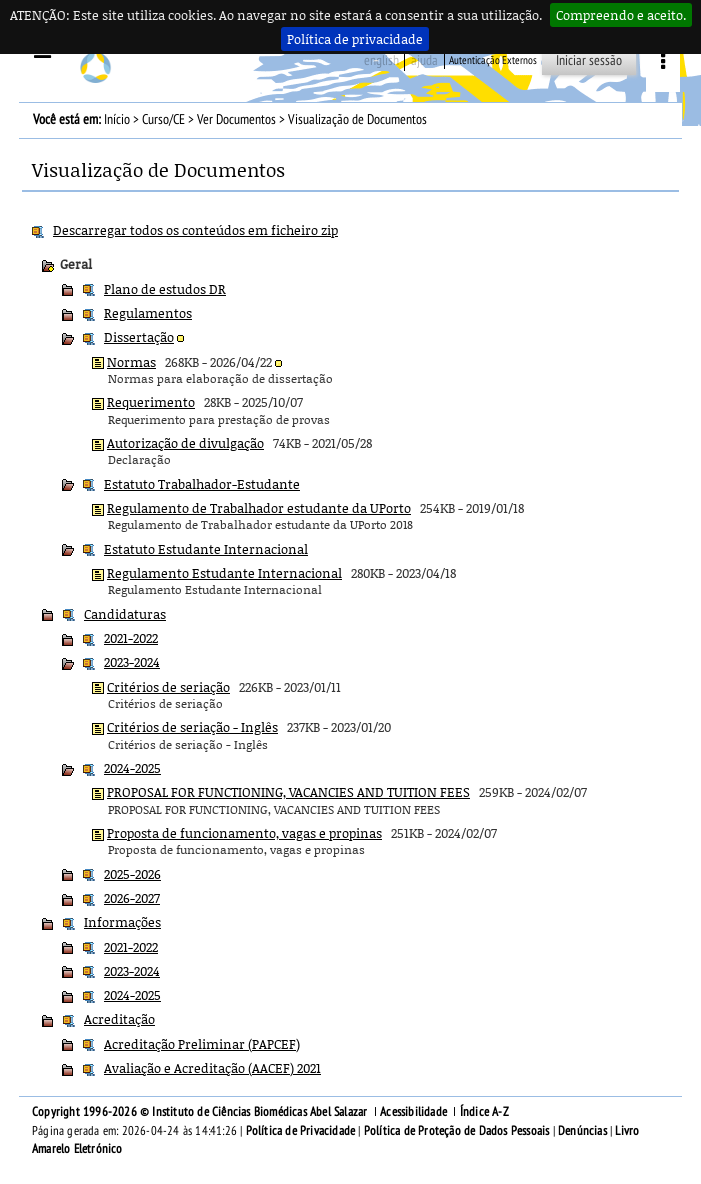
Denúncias (582, 1131)
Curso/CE (163, 119)
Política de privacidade (355, 39)
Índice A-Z (484, 1112)
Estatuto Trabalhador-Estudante (202, 484)
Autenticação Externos (493, 60)
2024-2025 (132, 768)
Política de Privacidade (301, 1131)
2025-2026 (132, 874)
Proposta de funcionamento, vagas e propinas (244, 833)
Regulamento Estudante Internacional (224, 573)
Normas (131, 362)
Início (117, 119)
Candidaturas (125, 614)
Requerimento (151, 402)
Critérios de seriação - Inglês (192, 727)
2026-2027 (132, 898)
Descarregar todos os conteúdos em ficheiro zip (195, 230)
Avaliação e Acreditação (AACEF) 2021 (212, 1068)
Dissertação (139, 337)
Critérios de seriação (168, 687)
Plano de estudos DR (165, 289)
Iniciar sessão (589, 60)
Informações (122, 922)
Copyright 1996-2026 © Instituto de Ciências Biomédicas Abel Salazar (201, 1112)
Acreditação (119, 1019)
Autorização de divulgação (185, 443)
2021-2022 (131, 638)
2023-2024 (132, 662)
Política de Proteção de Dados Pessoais (457, 1131)
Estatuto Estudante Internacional (206, 549)
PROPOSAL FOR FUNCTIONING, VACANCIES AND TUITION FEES (288, 792)
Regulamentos (148, 313)
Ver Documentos (236, 119)
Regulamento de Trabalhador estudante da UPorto (259, 508)
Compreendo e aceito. (621, 15)
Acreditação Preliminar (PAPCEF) (202, 1044)
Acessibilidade (413, 1112)
